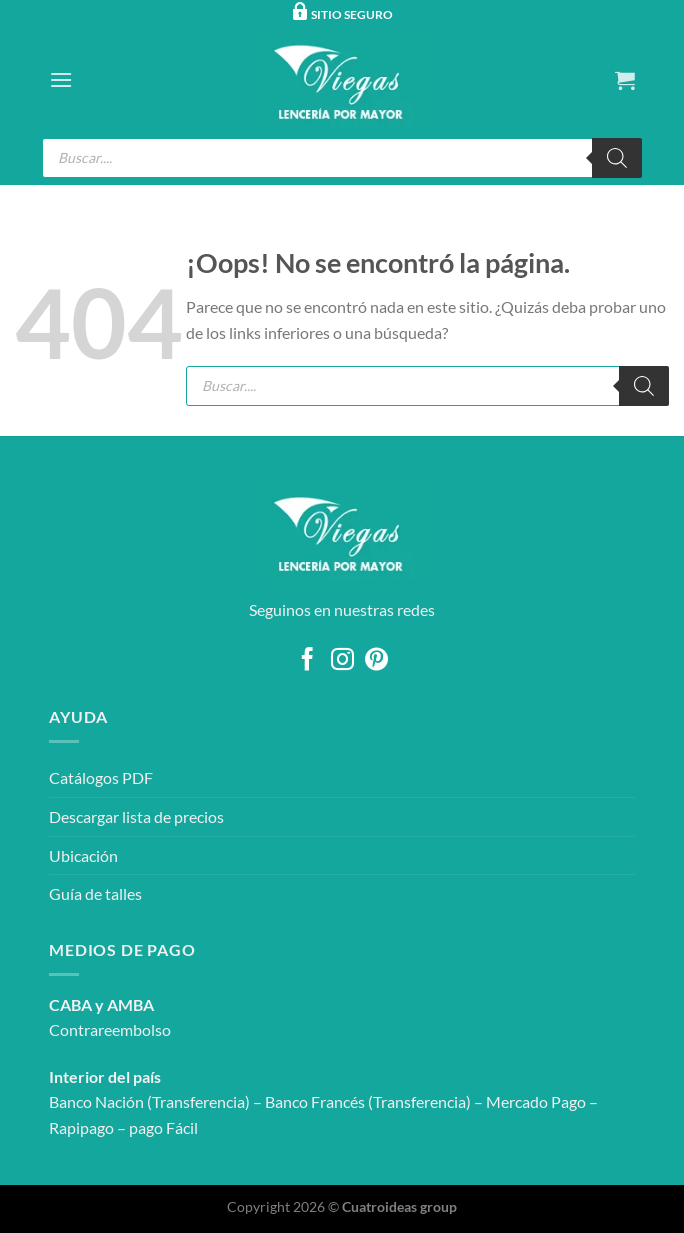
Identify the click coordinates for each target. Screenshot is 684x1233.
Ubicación (83, 855)
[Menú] (61, 79)
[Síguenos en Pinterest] (376, 661)
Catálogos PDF (101, 777)
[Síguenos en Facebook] (307, 661)
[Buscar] (617, 158)
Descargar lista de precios (136, 816)
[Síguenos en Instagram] (341, 661)
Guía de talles (95, 893)
